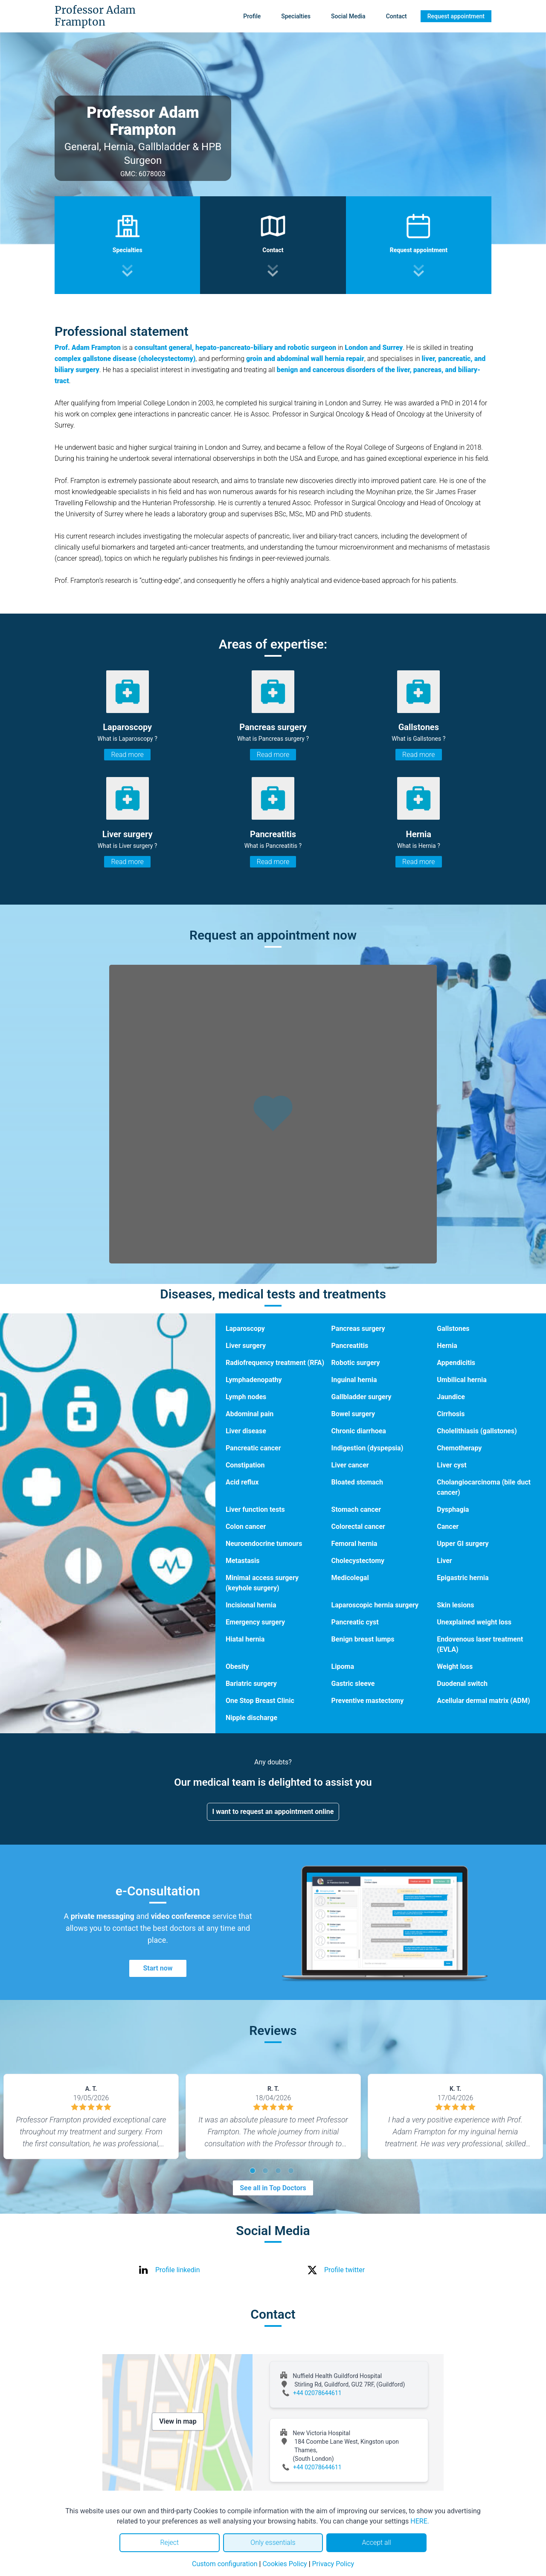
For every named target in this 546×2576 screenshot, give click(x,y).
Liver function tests (255, 1509)
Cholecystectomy (358, 1561)
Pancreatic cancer (253, 1448)
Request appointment (456, 16)
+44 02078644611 (317, 2393)
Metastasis (243, 1561)
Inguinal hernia (354, 1380)
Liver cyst (451, 1465)
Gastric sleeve (353, 1683)
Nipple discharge (251, 1718)
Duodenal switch (462, 1683)
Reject (169, 2542)
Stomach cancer (356, 1509)
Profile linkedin (177, 2270)
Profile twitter (344, 2270)
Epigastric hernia (462, 1578)
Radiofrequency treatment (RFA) (275, 1363)
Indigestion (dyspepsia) (367, 1448)
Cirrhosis (451, 1414)
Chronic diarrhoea (358, 1431)
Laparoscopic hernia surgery (375, 1605)
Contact (396, 16)
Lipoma (342, 1666)
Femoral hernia (354, 1544)
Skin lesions (455, 1605)
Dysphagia (453, 1509)
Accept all (376, 2542)
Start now (157, 1968)
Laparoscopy (245, 1328)
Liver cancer (350, 1465)
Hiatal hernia (245, 1639)
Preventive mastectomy (367, 1701)
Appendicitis (456, 1363)
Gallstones (453, 1328)
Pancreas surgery (358, 1328)
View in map (178, 2421)
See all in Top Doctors (273, 2188)
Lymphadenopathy (254, 1380)
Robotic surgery (355, 1363)
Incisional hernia (251, 1605)
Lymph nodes (246, 1397)
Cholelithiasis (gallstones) (477, 1431)
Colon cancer (246, 1526)
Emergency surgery (255, 1622)
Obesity (237, 1666)
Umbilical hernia (461, 1380)
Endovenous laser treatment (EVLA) (480, 1644)
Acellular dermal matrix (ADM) (483, 1701)
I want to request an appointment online (273, 1812)
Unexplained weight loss (474, 1622)
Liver (444, 1561)
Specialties (296, 16)
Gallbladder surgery (361, 1397)
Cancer (448, 1526)
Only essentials (272, 2542)
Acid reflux (242, 1482)
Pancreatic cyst (355, 1622)
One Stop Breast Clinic (260, 1701)
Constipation (245, 1465)
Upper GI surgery (462, 1544)
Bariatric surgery (251, 1683)
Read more (127, 755)
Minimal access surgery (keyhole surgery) (262, 1583)
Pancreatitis (350, 1346)
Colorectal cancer (358, 1526)
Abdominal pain (249, 1414)
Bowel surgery (353, 1414)
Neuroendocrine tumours (264, 1544)
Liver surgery (246, 1346)
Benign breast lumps (363, 1639)
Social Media (348, 16)
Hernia (447, 1346)
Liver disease (246, 1431)
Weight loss (455, 1666)
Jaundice (451, 1397)
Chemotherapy (459, 1448)
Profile (252, 16)
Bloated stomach (357, 1482)
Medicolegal (350, 1578)
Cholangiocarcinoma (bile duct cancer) (484, 1487)
